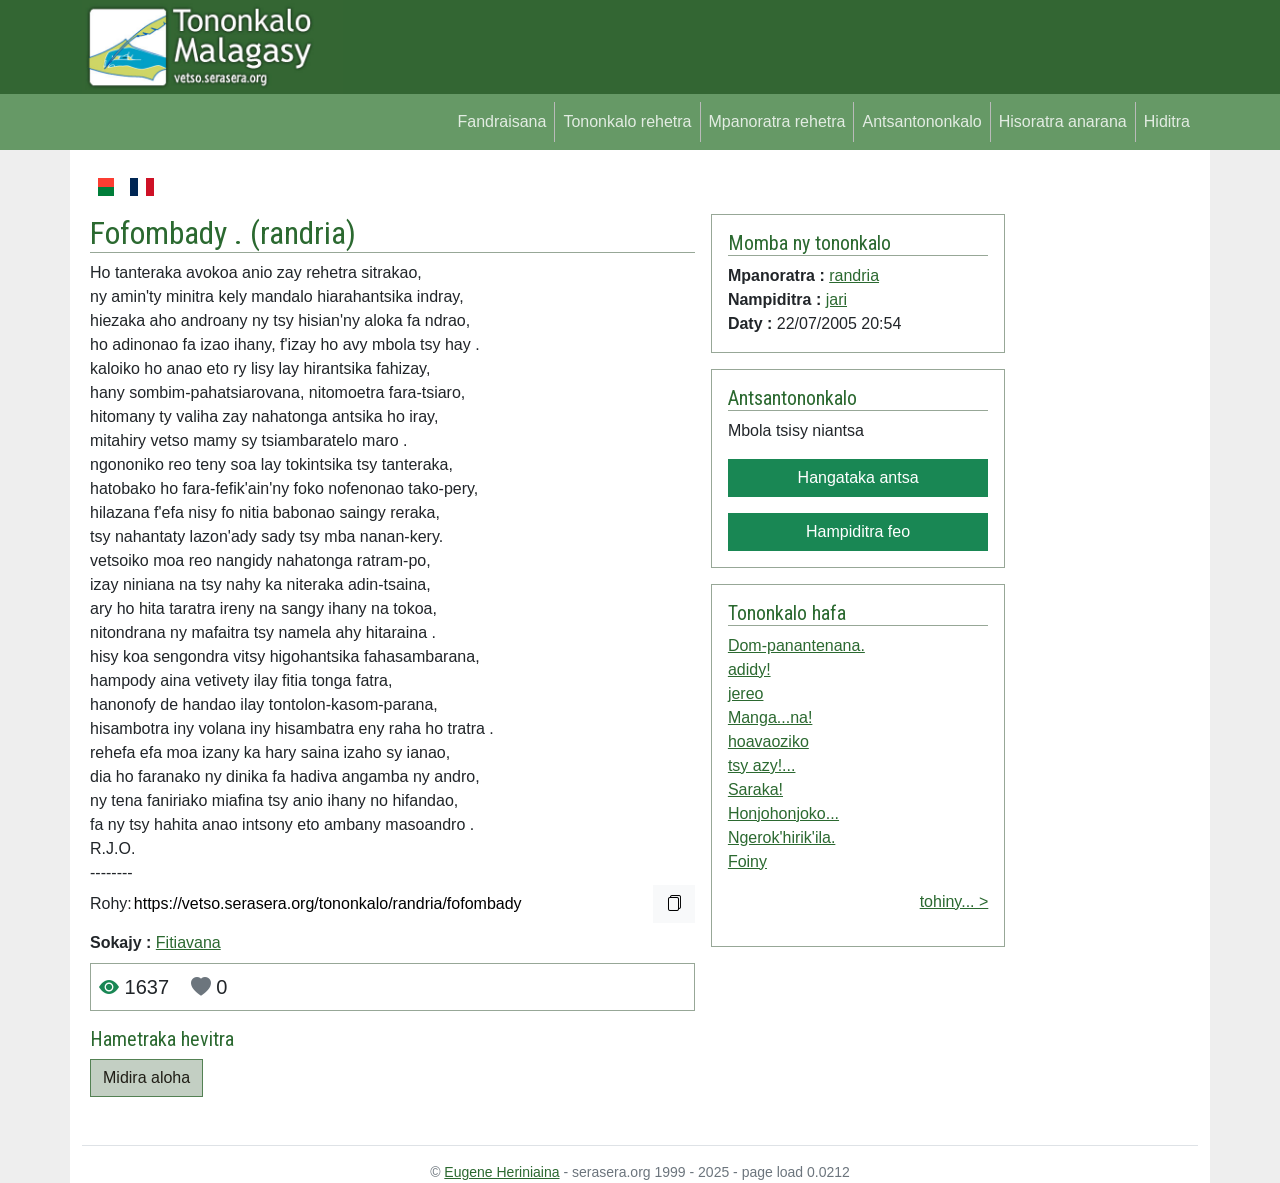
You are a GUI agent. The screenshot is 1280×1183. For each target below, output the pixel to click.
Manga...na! (770, 717)
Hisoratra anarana (1063, 121)
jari (836, 299)
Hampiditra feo (858, 531)
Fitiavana (188, 942)
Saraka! (755, 789)
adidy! (749, 669)
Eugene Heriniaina (501, 1172)
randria (303, 233)
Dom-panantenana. (796, 645)
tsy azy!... (762, 765)
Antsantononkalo (921, 121)
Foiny (747, 861)
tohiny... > (954, 901)
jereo (746, 693)
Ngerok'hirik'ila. (781, 837)
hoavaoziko (768, 741)
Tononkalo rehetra (627, 121)
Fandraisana (501, 121)
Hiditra (1167, 121)
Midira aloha (146, 1077)
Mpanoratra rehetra (777, 121)
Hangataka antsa (858, 477)
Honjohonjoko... (783, 813)
